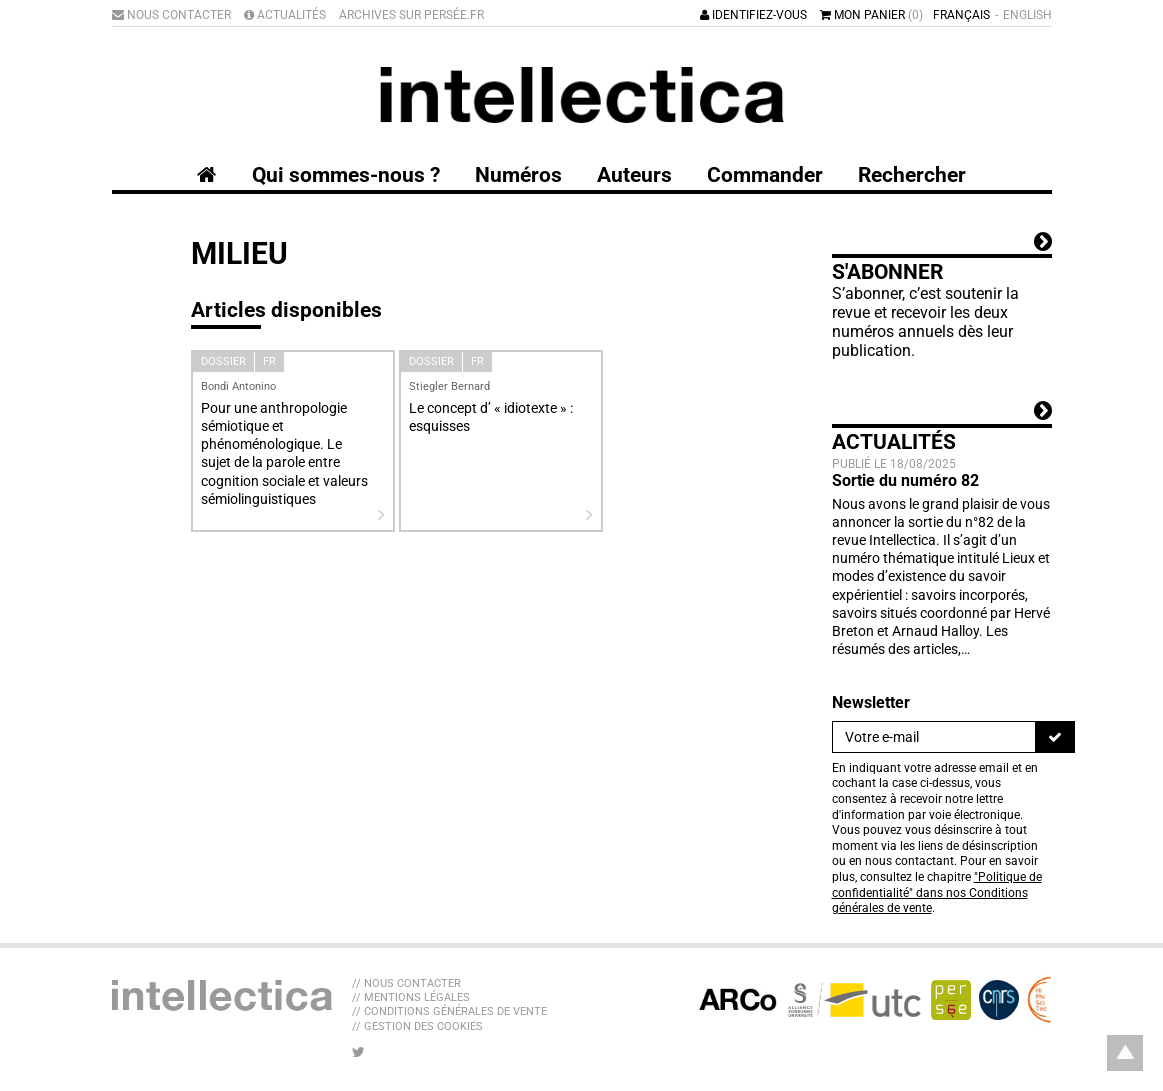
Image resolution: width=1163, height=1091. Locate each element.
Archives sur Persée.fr (411, 15)
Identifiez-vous (753, 15)
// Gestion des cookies (417, 1026)
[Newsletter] (934, 737)
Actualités (285, 15)
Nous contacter (171, 15)
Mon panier (871, 15)
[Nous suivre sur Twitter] (358, 1052)
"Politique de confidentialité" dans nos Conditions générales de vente (937, 892)
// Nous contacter (406, 983)
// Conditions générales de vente (449, 1011)
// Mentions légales (411, 997)
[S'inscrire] (1055, 737)
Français (961, 15)
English (1027, 15)
